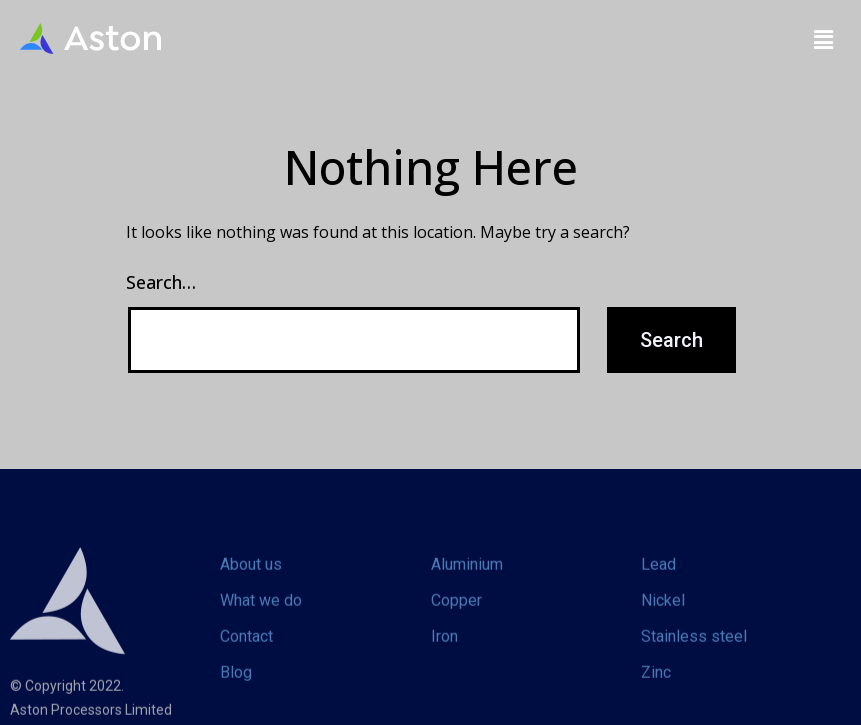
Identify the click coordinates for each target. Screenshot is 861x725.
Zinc (656, 690)
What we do (261, 618)
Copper (456, 618)
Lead (658, 582)
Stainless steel (694, 654)
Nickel (663, 618)
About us (251, 582)
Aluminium (467, 582)
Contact (246, 654)
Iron (444, 654)
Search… (161, 282)
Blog (236, 690)
